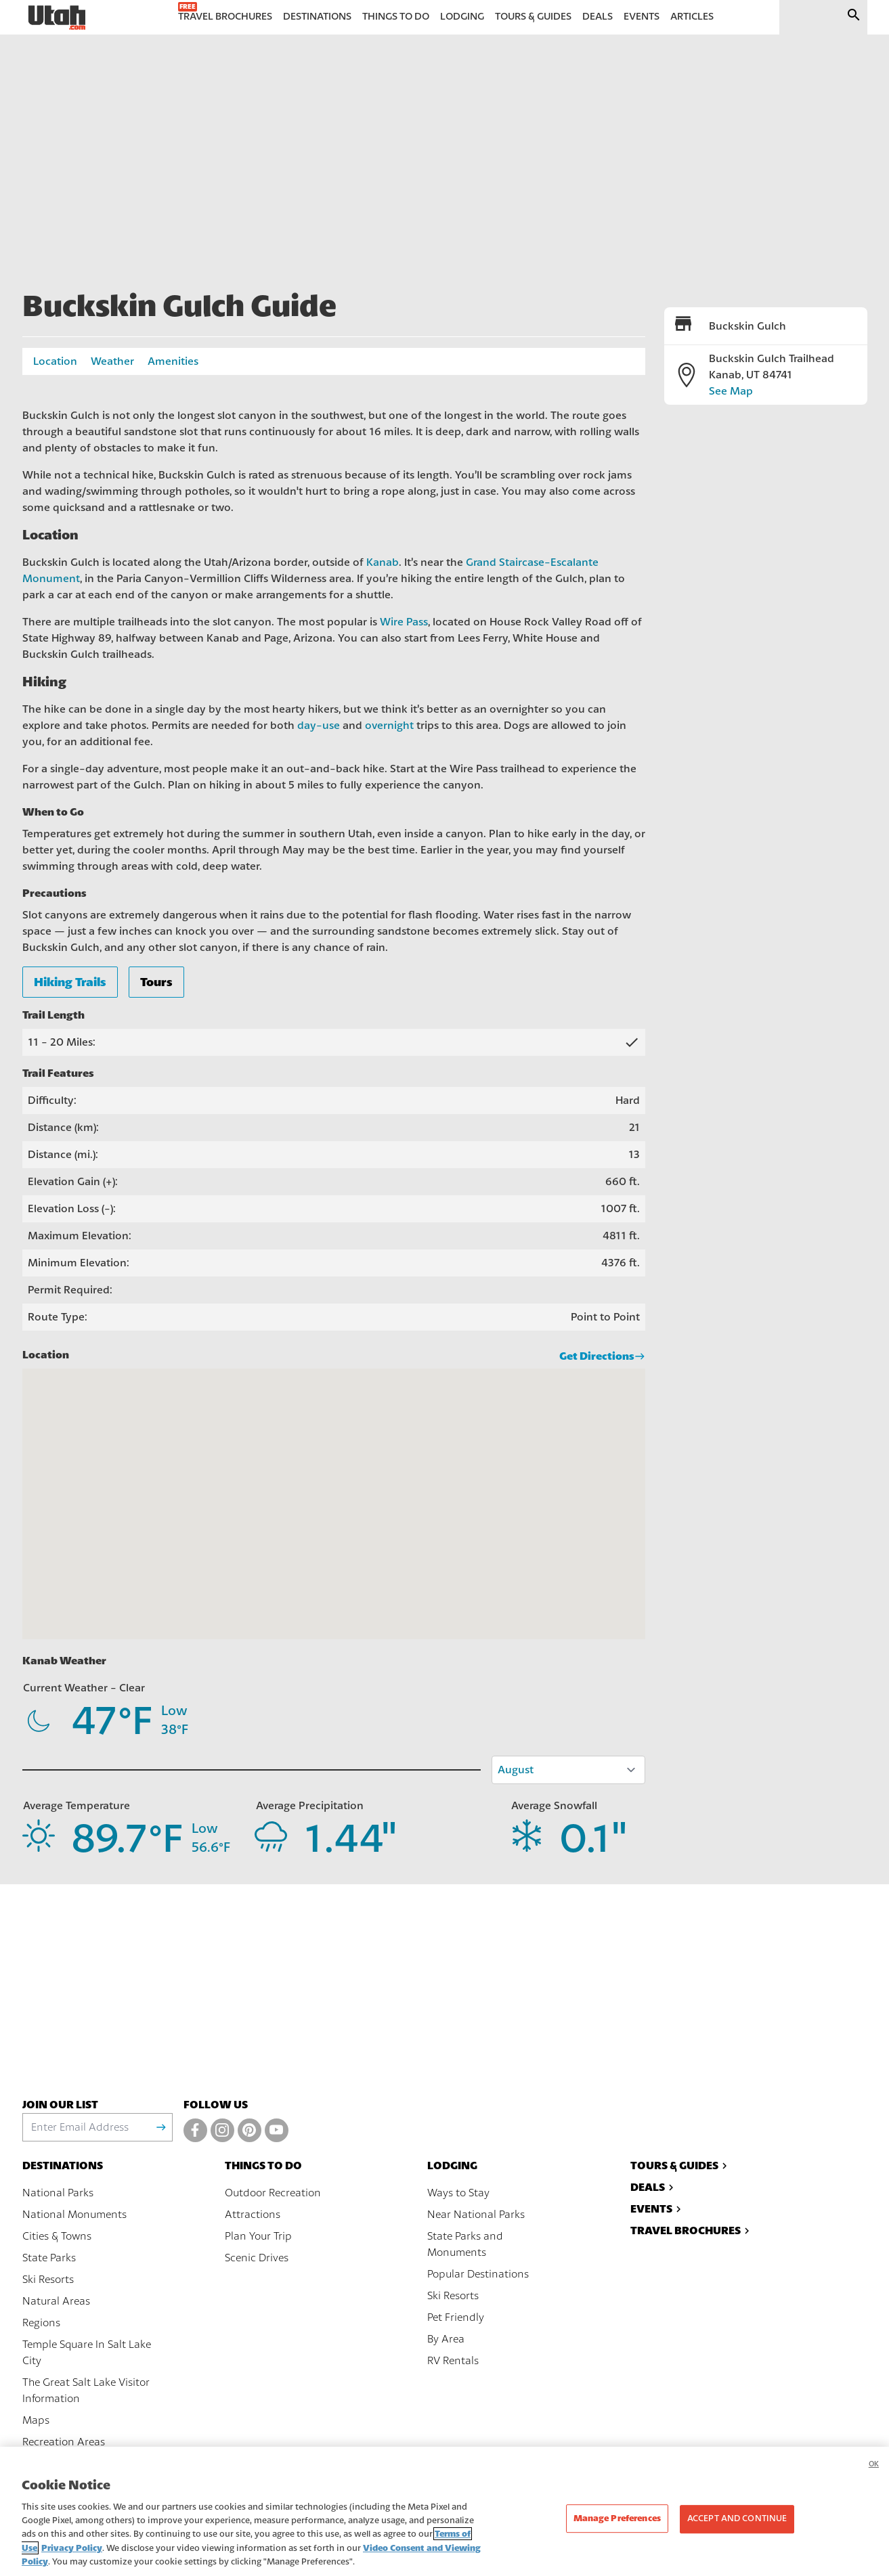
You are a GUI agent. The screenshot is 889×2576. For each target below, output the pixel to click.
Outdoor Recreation (273, 2193)
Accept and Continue (737, 2518)
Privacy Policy (71, 2548)
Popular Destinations (478, 2274)
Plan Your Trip (258, 2236)
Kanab (382, 562)
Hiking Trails (70, 982)
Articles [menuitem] (692, 16)
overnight (389, 725)
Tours (156, 982)
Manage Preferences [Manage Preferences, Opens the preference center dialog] (617, 2518)
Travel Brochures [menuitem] (225, 16)
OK (874, 2464)
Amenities (173, 361)
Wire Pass (404, 622)
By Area (445, 2339)
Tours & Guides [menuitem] (533, 16)
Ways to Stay (458, 2193)
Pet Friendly (455, 2317)
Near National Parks (476, 2214)
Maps (35, 2420)
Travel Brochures (691, 2230)
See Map (731, 391)
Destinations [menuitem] (317, 16)
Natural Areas (56, 2301)
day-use (318, 725)
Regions (41, 2323)
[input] (807, 17)
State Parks (49, 2258)
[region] (444, 2511)
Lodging (452, 2165)
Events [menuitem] (641, 16)
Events (657, 2208)
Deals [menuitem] (597, 16)
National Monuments (74, 2214)
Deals (653, 2187)
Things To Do (263, 2165)
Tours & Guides (680, 2165)
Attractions (252, 2214)
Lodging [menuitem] (462, 16)
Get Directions (602, 1356)
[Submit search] (853, 17)
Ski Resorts (48, 2279)
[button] (333, 1492)
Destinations (62, 2165)
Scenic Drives (256, 2258)
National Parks (57, 2193)
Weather (112, 361)
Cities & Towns (56, 2236)
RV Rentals (453, 2361)
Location (55, 361)
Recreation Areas (63, 2442)
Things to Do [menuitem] (395, 16)
